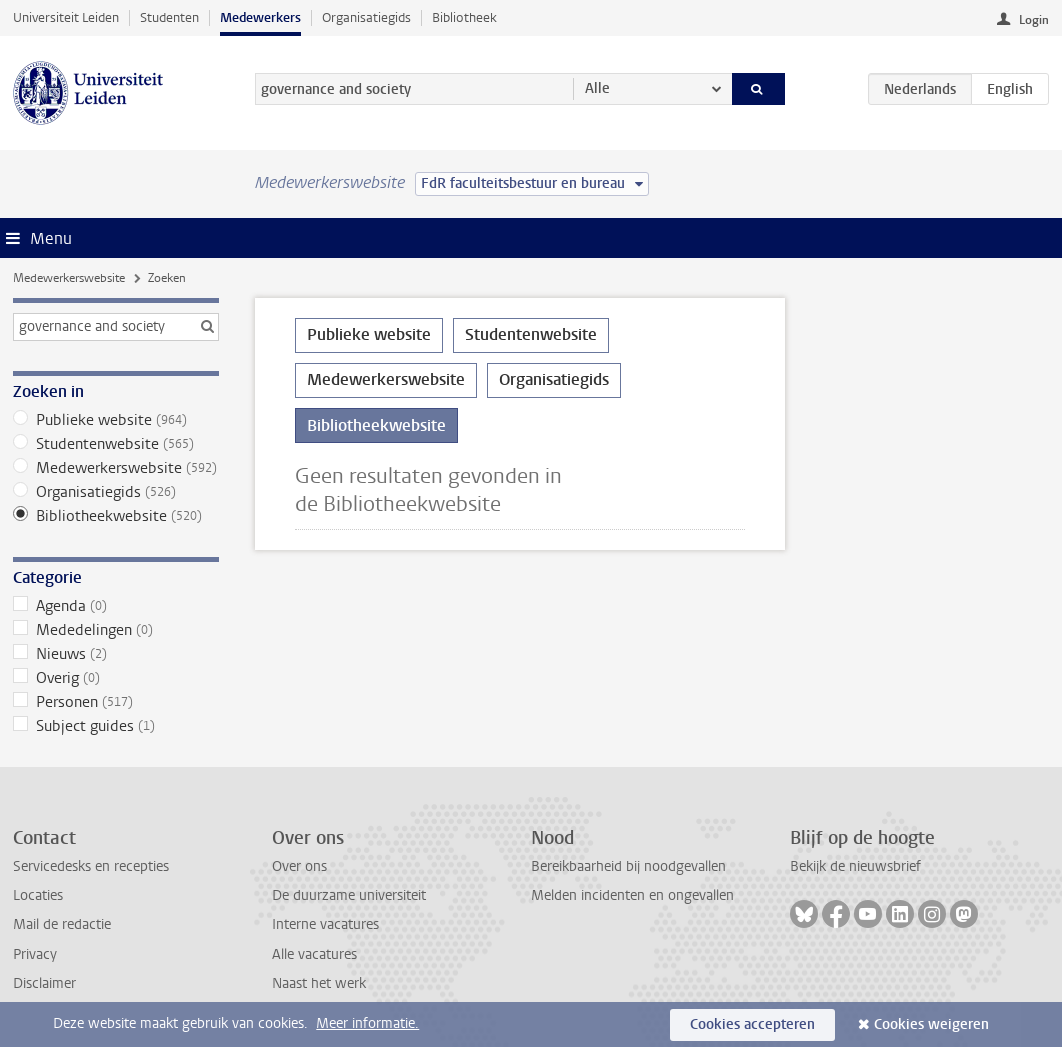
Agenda (116, 606)
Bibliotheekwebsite (116, 516)
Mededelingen (116, 630)
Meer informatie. (367, 1023)
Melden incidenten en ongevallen (632, 895)
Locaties (38, 895)
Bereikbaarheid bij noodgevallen (628, 866)
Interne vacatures (325, 924)
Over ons (299, 866)
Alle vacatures (314, 954)
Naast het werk (319, 983)
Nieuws (116, 654)
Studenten (169, 17)
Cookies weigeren (931, 1024)
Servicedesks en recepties (91, 866)
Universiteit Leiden (66, 17)
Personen (116, 702)
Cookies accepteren (752, 1024)
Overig (116, 678)
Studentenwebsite (116, 444)
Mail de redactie (62, 924)
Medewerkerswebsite (69, 278)
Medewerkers (260, 17)
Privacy (35, 954)
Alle (597, 88)
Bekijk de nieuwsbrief (855, 866)
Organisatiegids (366, 17)
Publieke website (116, 420)
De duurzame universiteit (349, 895)
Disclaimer (44, 983)
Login (1034, 20)
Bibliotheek (464, 17)
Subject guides (116, 726)
